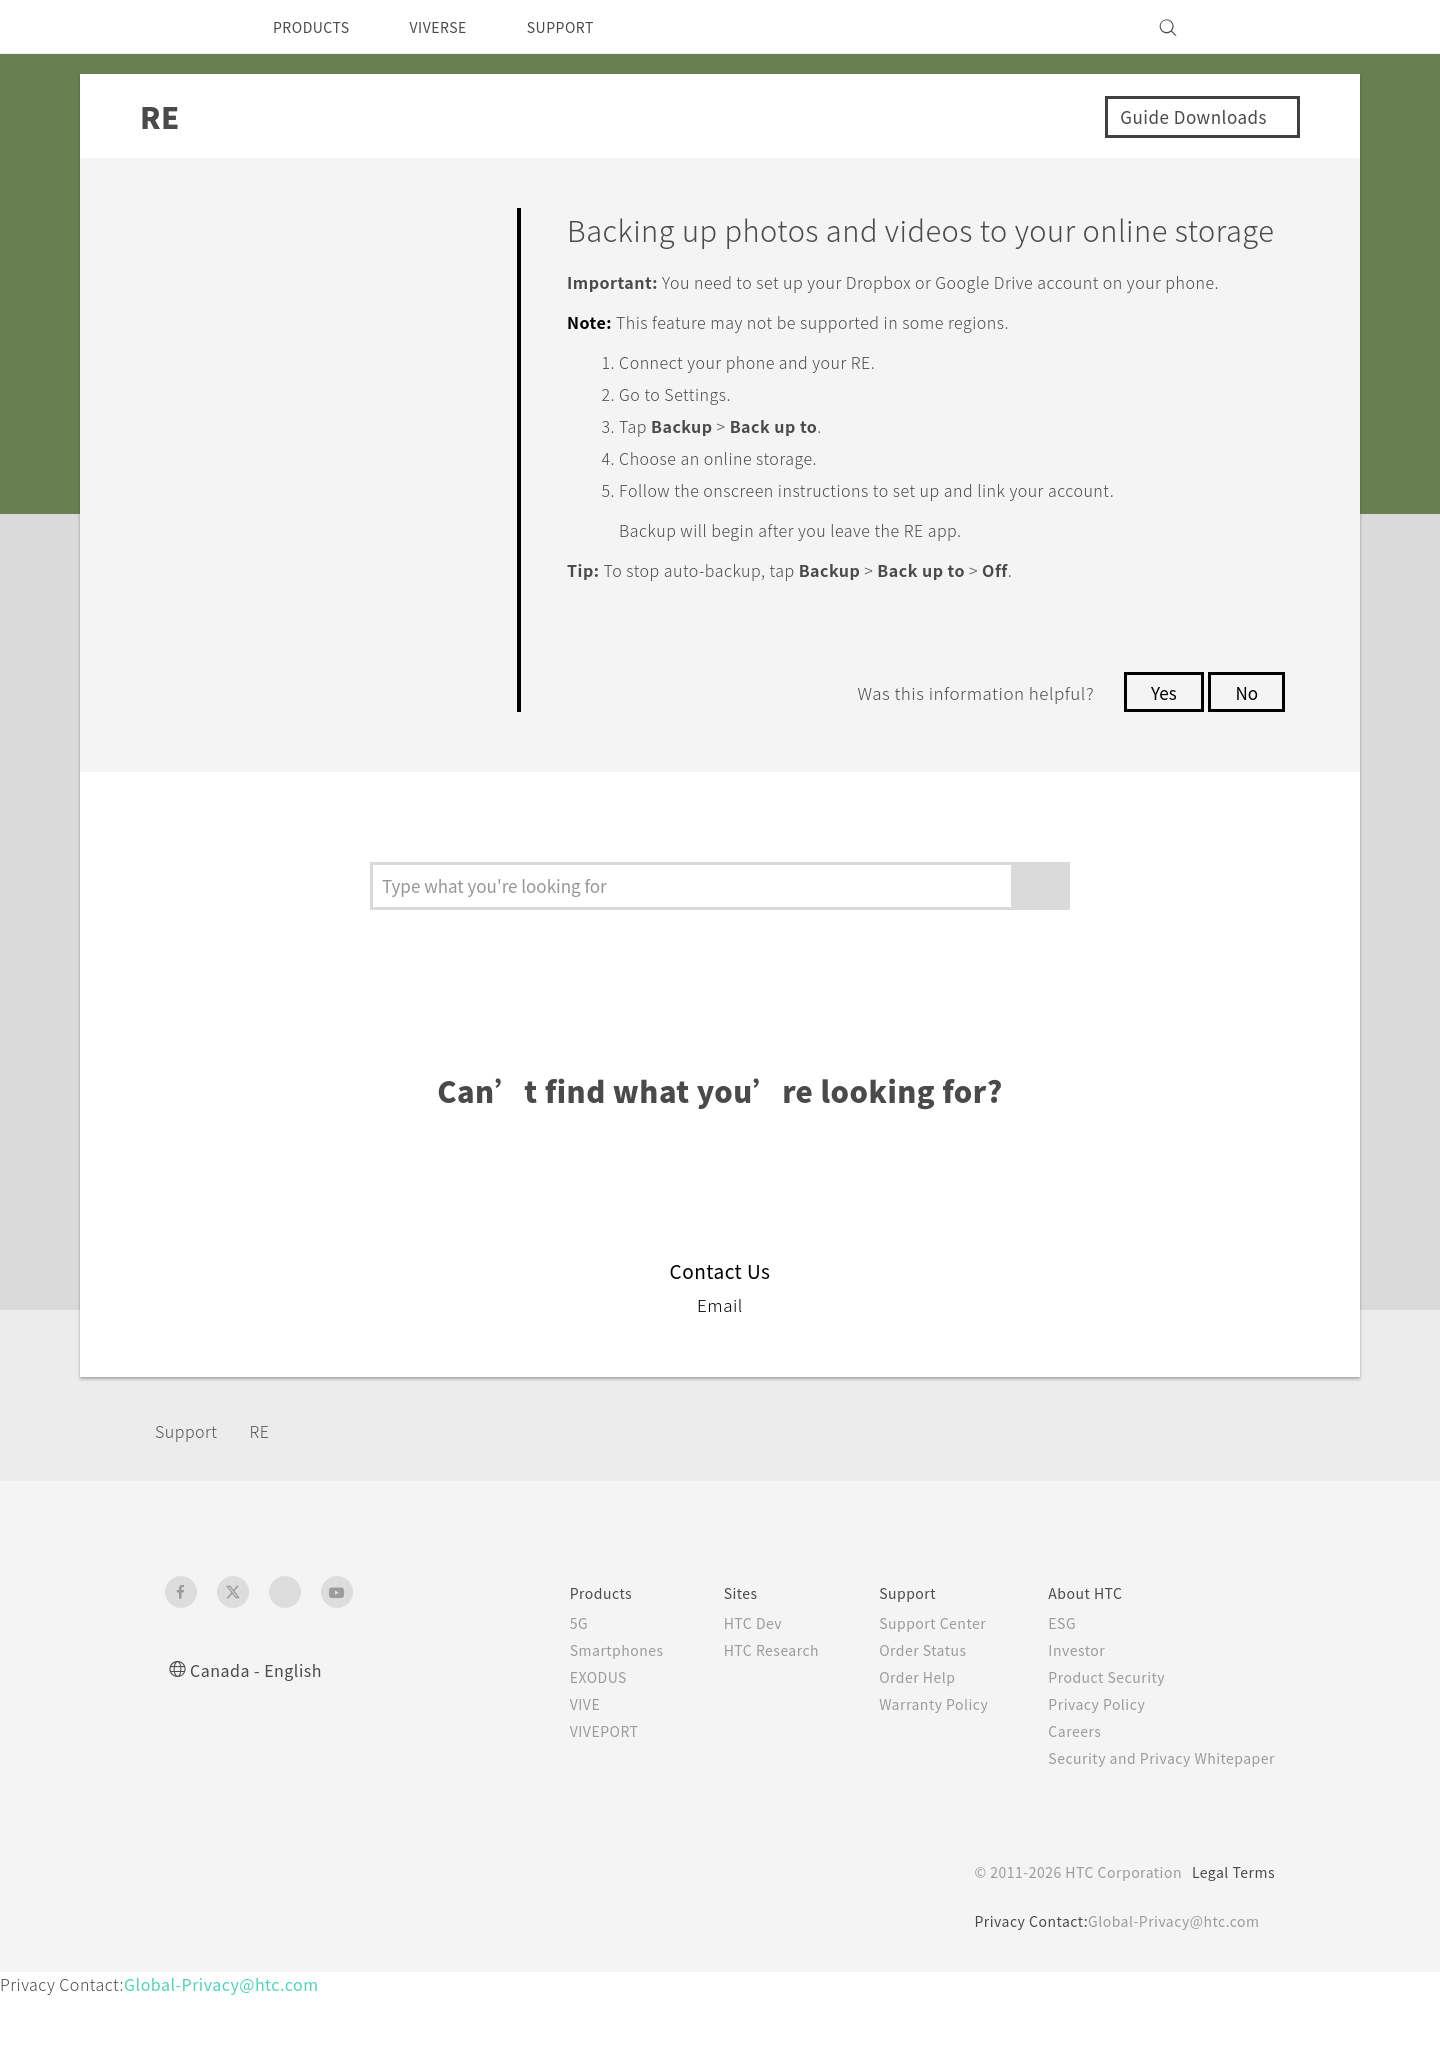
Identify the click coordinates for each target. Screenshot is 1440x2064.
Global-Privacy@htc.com (1169, 1989)
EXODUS (561, 1745)
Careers (1059, 1799)
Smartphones (578, 1718)
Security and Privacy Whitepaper (1153, 1826)
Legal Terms (1230, 1940)
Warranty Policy (912, 1772)
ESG (1047, 1691)
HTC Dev (721, 1691)
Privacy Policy (1083, 1772)
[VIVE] (1248, 27)
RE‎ (273, 1497)
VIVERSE (455, 27)
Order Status (901, 1718)
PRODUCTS (317, 27)
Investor (1062, 1718)
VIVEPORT (568, 1799)
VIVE (546, 1772)
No (1245, 760)
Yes (1158, 760)
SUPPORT (588, 27)
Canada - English (260, 1737)
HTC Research (741, 1718)
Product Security (1094, 1745)
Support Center (911, 1691)
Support (192, 1497)
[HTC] (189, 27)
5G (537, 1691)
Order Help (895, 1745)
